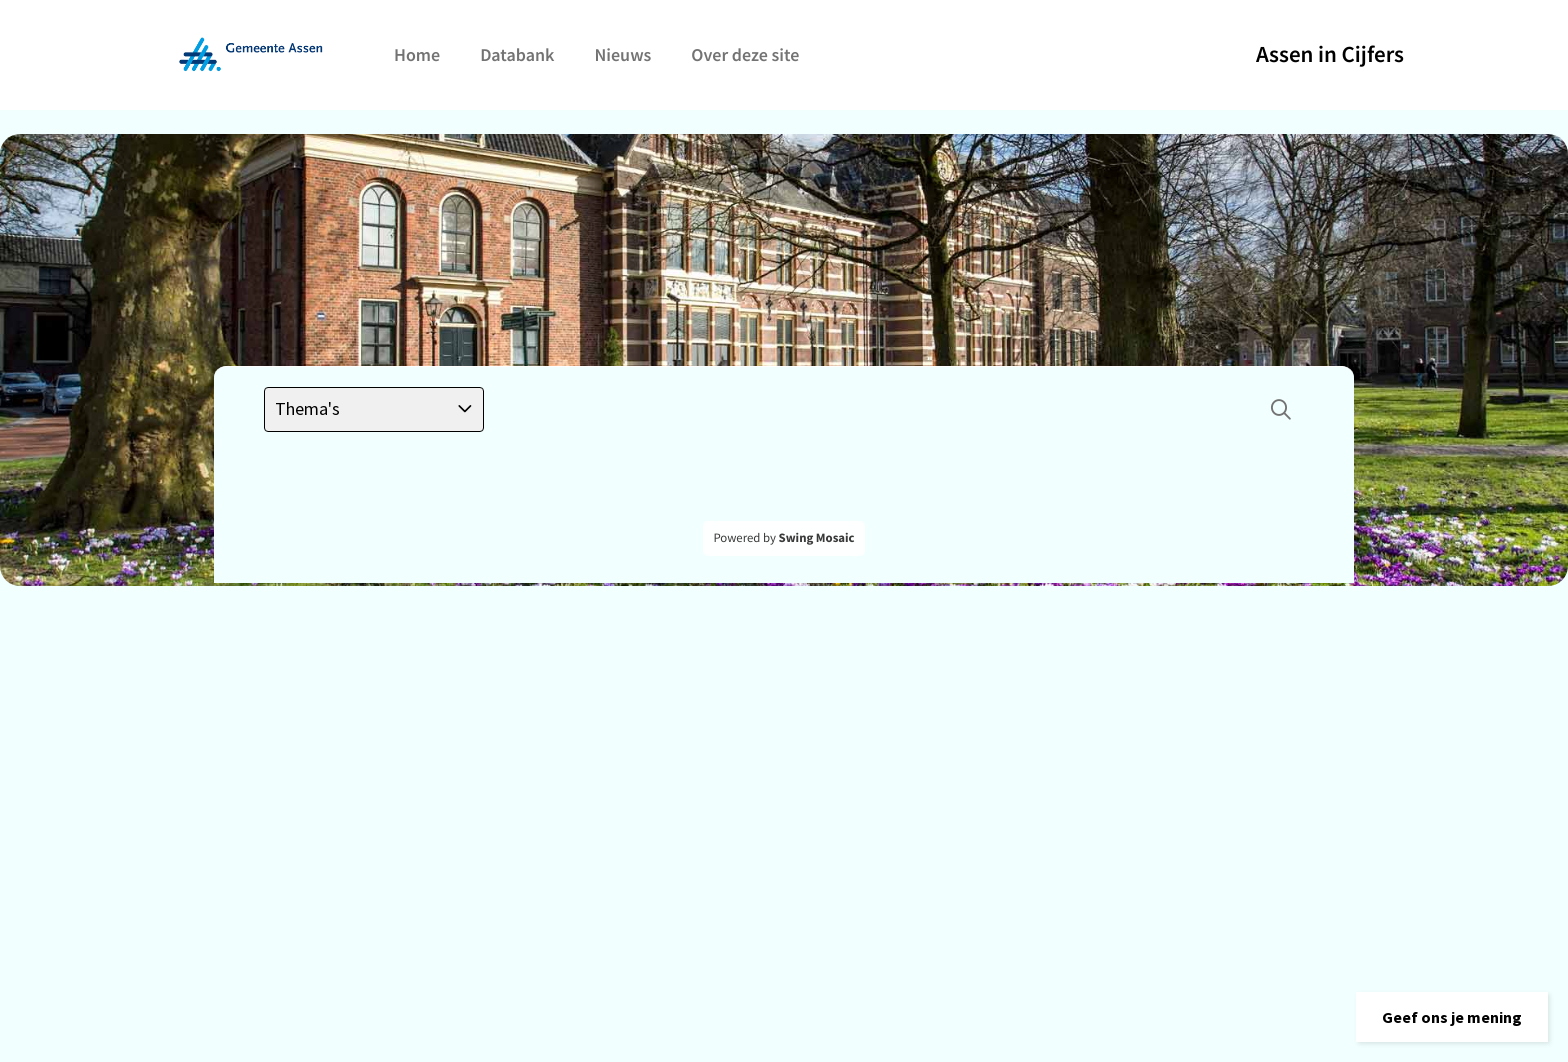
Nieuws (622, 54)
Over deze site (745, 54)
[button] (1452, 1017)
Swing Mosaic (817, 538)
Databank (517, 54)
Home (417, 54)
